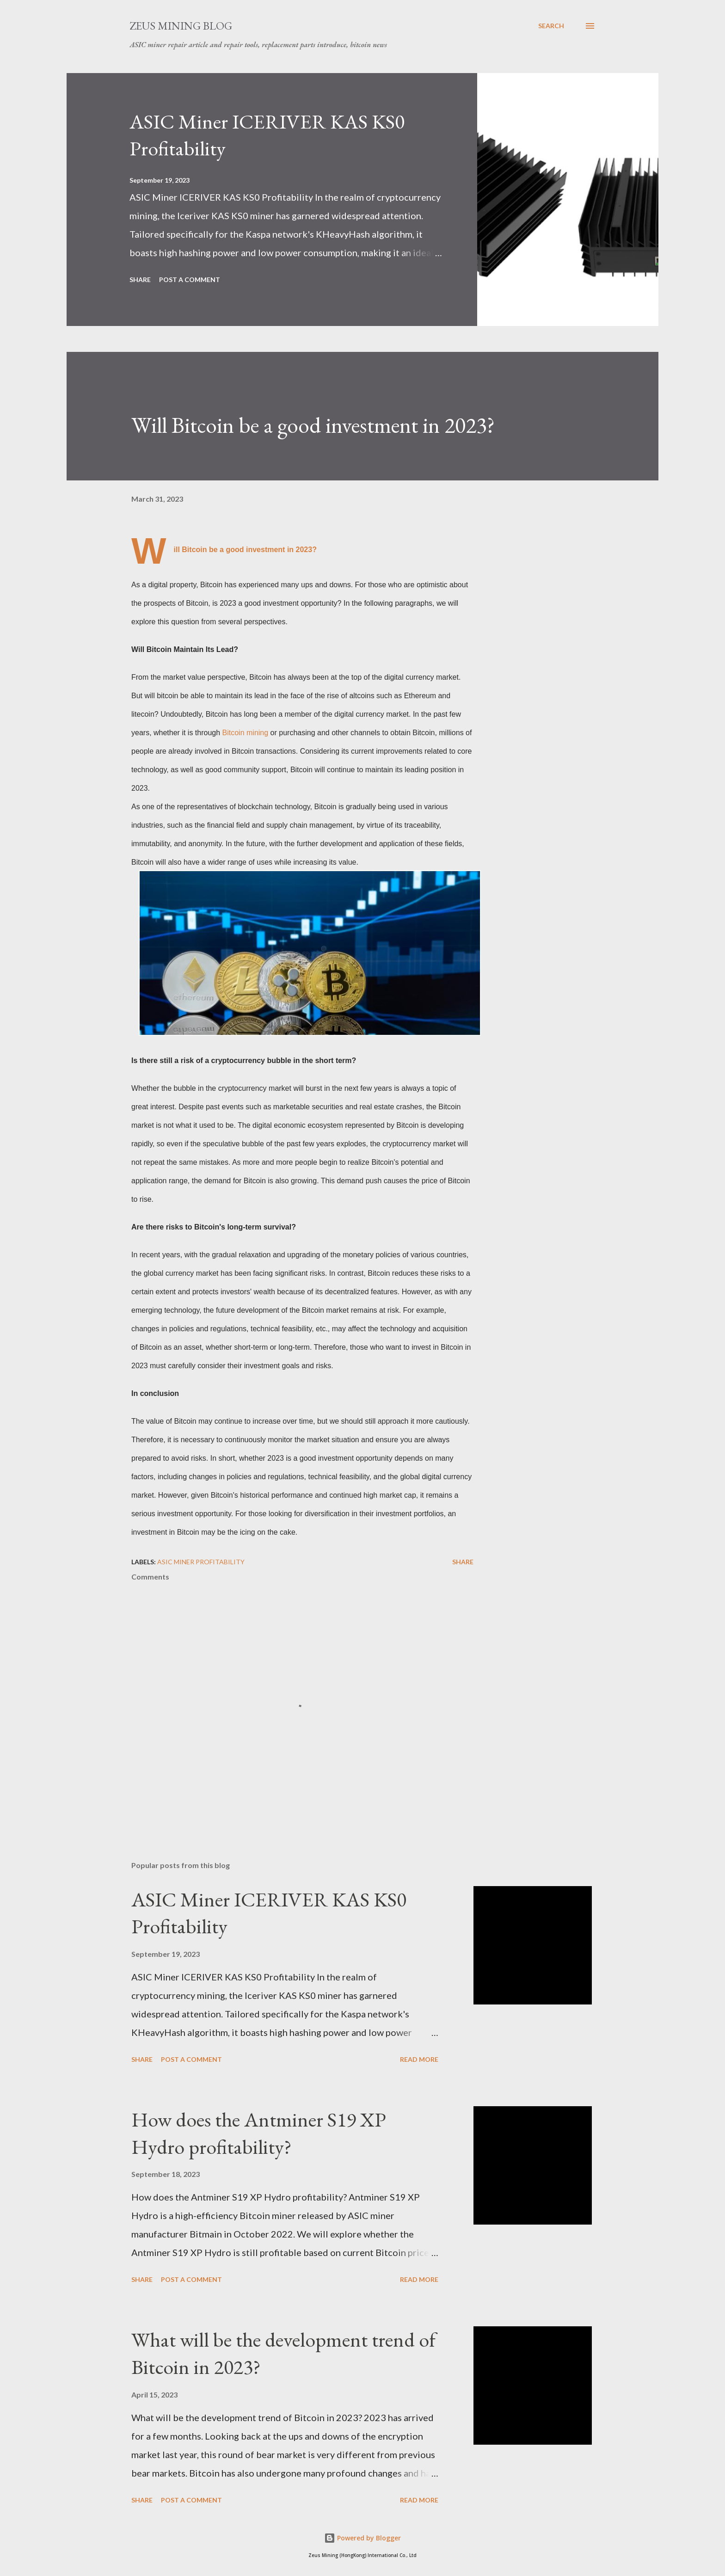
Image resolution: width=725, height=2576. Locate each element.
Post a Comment (189, 279)
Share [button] (140, 279)
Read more (419, 2059)
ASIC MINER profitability (201, 1562)
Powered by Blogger (362, 2537)
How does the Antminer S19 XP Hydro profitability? (258, 2133)
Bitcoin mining (245, 733)
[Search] (551, 25)
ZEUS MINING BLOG (180, 25)
